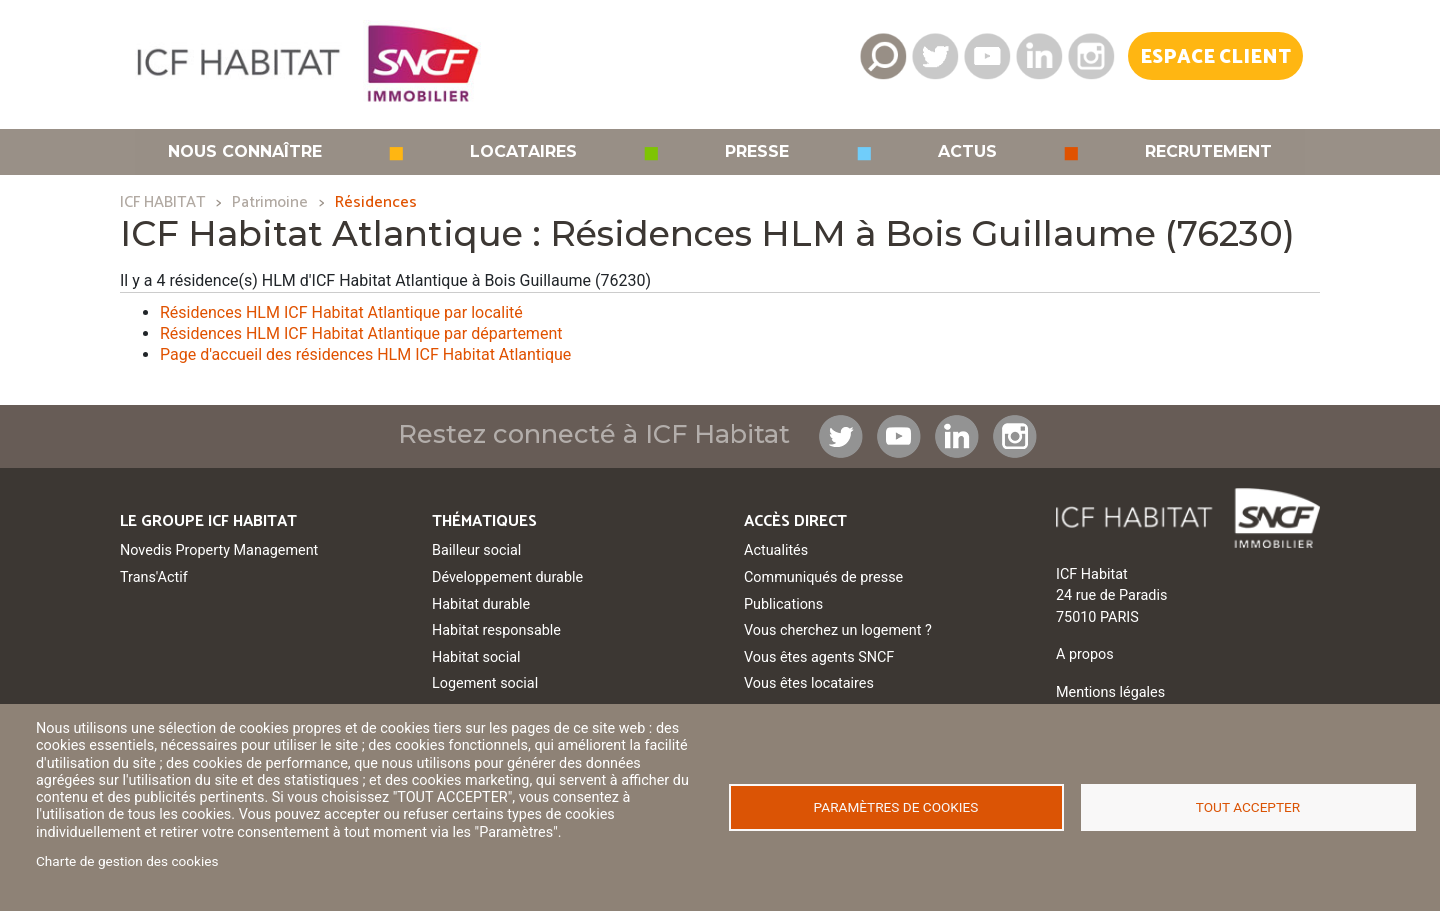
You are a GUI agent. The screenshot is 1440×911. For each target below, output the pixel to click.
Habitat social (476, 657)
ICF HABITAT (162, 202)
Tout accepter (1248, 807)
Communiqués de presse (823, 577)
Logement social (485, 683)
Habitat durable (481, 604)
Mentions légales (1110, 692)
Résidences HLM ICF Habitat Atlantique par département (361, 333)
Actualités (776, 550)
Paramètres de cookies (896, 807)
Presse (757, 152)
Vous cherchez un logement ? (838, 630)
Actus (967, 152)
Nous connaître (245, 152)
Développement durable (507, 577)
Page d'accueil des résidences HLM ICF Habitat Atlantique (365, 354)
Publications (783, 604)
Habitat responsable (496, 630)
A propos (1085, 654)
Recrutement (1208, 152)
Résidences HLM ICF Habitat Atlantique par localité (341, 312)
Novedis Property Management (219, 550)
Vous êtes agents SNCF (819, 657)
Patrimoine (270, 202)
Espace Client (1215, 57)
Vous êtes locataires (809, 683)
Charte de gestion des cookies (127, 861)
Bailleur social (476, 550)
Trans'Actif (154, 577)
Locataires (523, 152)
